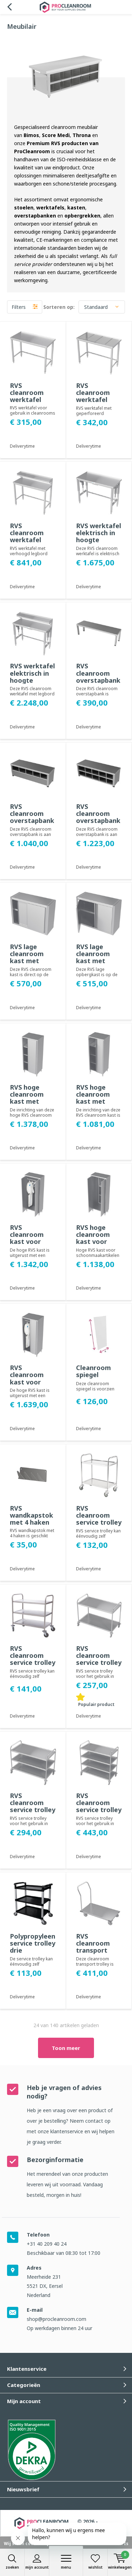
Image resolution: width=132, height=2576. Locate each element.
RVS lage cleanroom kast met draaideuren (95, 957)
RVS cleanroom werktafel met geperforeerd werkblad (97, 403)
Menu (66, 2562)
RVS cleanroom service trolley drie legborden (32, 1662)
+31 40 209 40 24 (47, 2243)
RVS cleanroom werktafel (27, 392)
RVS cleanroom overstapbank (98, 672)
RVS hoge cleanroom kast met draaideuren (95, 1098)
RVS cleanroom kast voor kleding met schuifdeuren (30, 1382)
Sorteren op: (59, 307)
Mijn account (37, 2562)
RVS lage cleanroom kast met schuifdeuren (30, 957)
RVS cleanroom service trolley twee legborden (98, 1522)
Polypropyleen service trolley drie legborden (32, 1947)
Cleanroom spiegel (93, 1371)
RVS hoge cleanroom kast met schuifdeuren (30, 1098)
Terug (9, 7)
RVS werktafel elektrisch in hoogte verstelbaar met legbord (32, 680)
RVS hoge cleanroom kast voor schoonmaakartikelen (99, 1238)
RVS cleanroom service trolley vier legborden (99, 1806)
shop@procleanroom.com (56, 2319)
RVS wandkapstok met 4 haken (31, 1515)
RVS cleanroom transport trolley (93, 1947)
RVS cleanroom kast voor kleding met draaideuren (29, 1241)
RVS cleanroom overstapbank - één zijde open (98, 820)
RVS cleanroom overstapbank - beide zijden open (32, 820)
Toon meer (66, 2047)
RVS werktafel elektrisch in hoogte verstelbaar (98, 536)
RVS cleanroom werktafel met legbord (29, 536)
